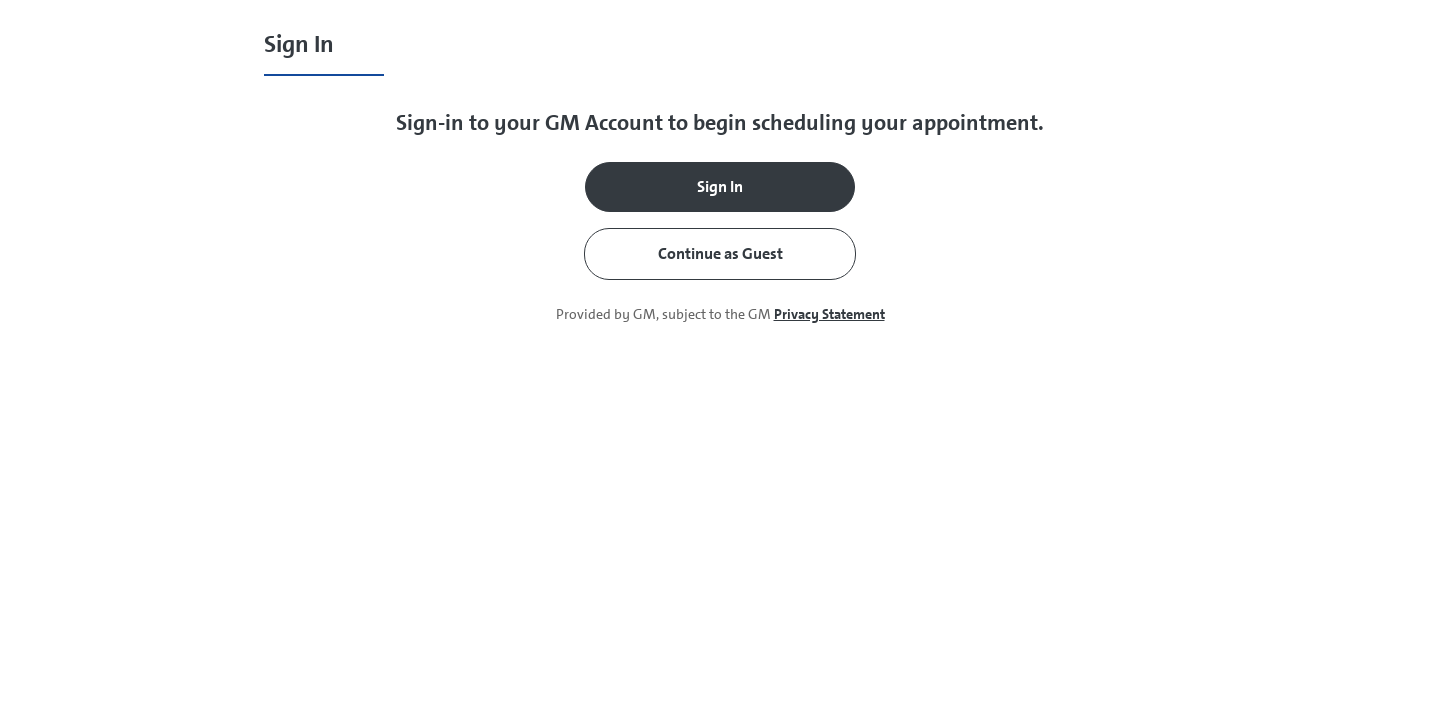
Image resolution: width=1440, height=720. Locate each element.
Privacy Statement (829, 314)
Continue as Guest (720, 253)
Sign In (720, 186)
